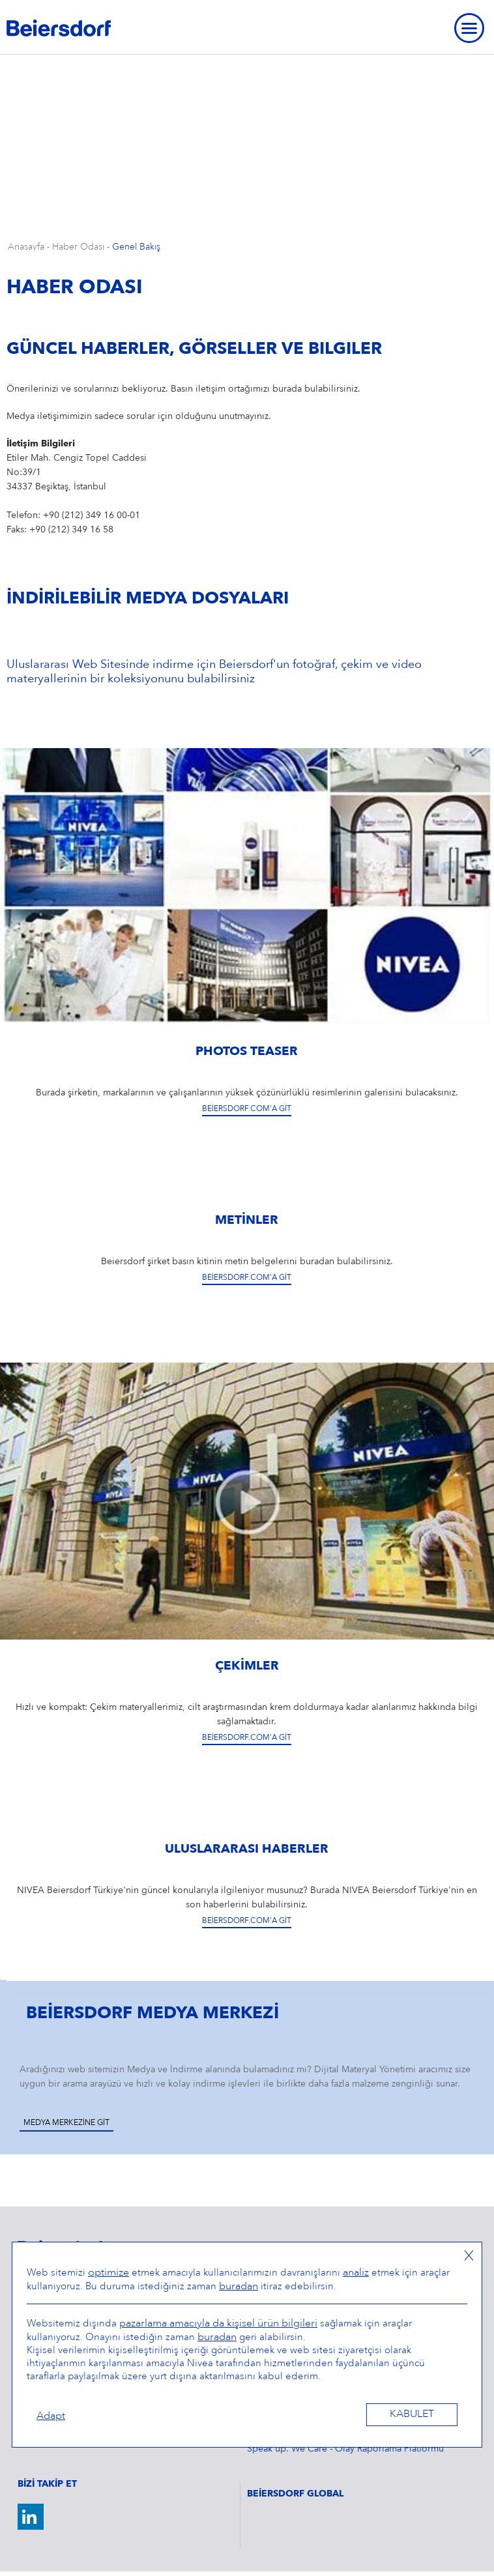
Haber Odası (78, 247)
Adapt (50, 2416)
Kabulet (412, 2414)
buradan (238, 2286)
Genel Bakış (136, 247)
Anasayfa (26, 247)
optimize (108, 2273)
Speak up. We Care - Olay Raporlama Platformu (345, 2448)
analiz (356, 2273)
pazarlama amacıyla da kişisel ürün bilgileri (218, 2324)
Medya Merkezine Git (66, 2123)
